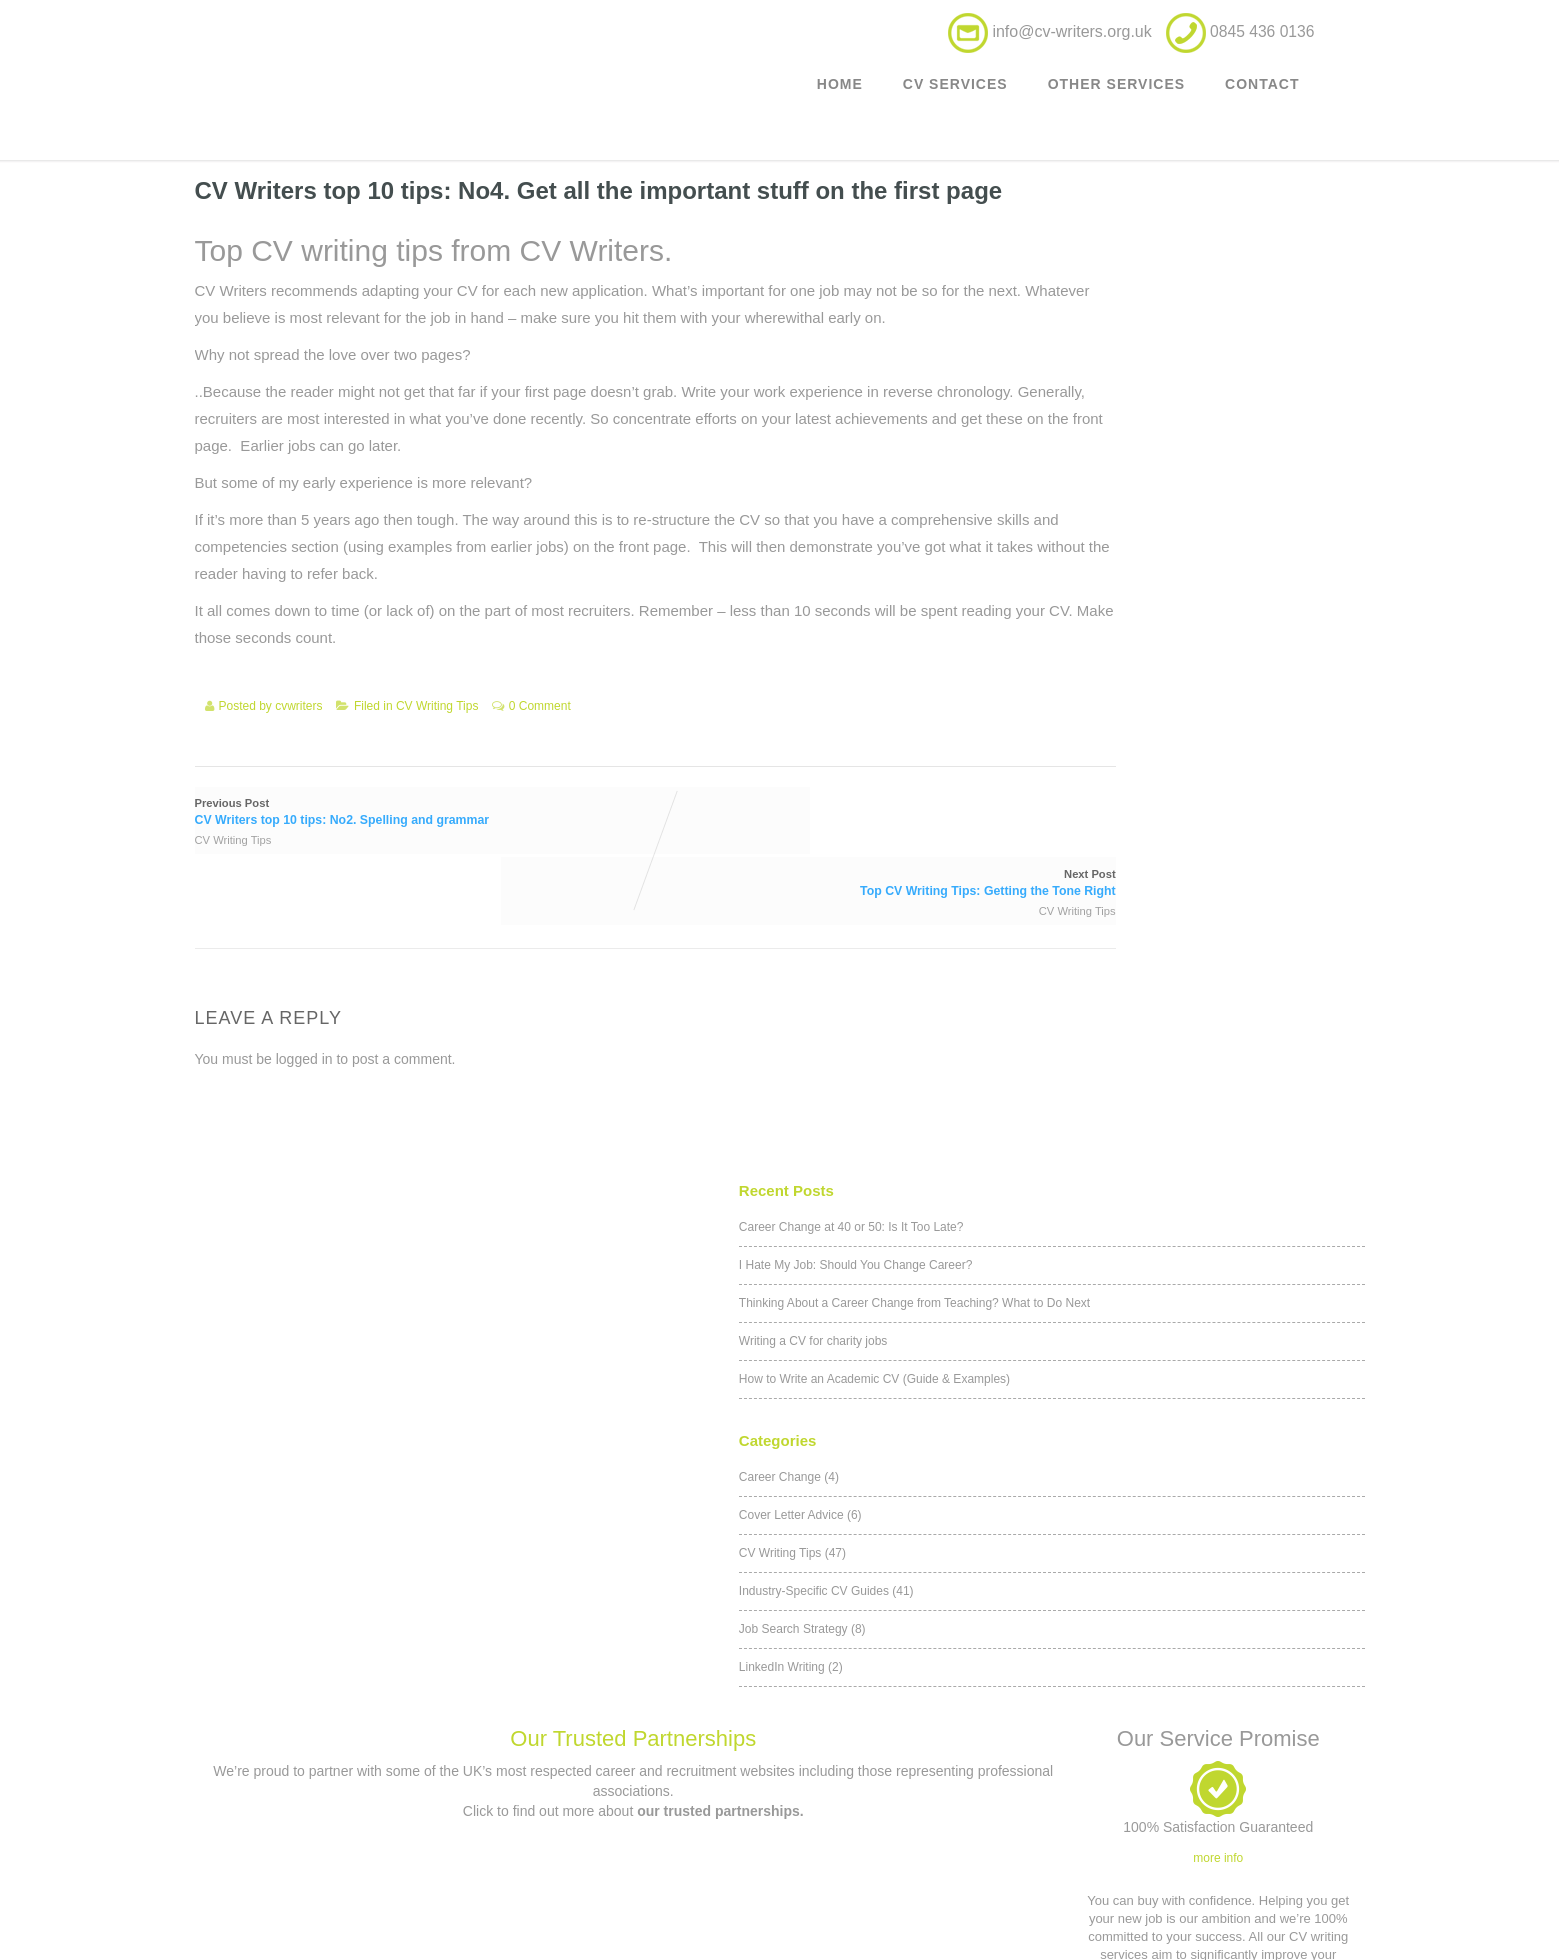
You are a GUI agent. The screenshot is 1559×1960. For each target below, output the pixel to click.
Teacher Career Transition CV (340, 1917)
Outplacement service (340, 1777)
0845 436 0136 (645, 1819)
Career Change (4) (1064, 496)
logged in (304, 1030)
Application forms (922, 1847)
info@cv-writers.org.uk (1069, 38)
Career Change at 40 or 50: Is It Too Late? (1126, 223)
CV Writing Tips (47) (1067, 572)
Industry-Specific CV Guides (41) (1101, 610)
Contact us (632, 1765)
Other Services (1116, 95)
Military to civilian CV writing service (340, 1847)
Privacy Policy (922, 1777)
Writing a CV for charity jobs (1088, 364)
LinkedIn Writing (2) (1066, 686)
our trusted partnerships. (720, 1194)
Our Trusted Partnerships (633, 1121)
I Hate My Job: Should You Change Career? (1130, 261)
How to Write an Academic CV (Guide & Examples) (1149, 402)
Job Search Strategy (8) (1077, 648)
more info (1218, 1241)
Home (840, 95)
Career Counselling (340, 1882)
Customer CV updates (340, 1742)
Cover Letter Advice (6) (1075, 534)
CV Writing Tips (437, 760)
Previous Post (394, 861)
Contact (1262, 95)
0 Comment (540, 760)
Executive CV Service (340, 1812)
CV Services (955, 95)
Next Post (791, 861)
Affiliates (923, 1812)
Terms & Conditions (923, 1742)
